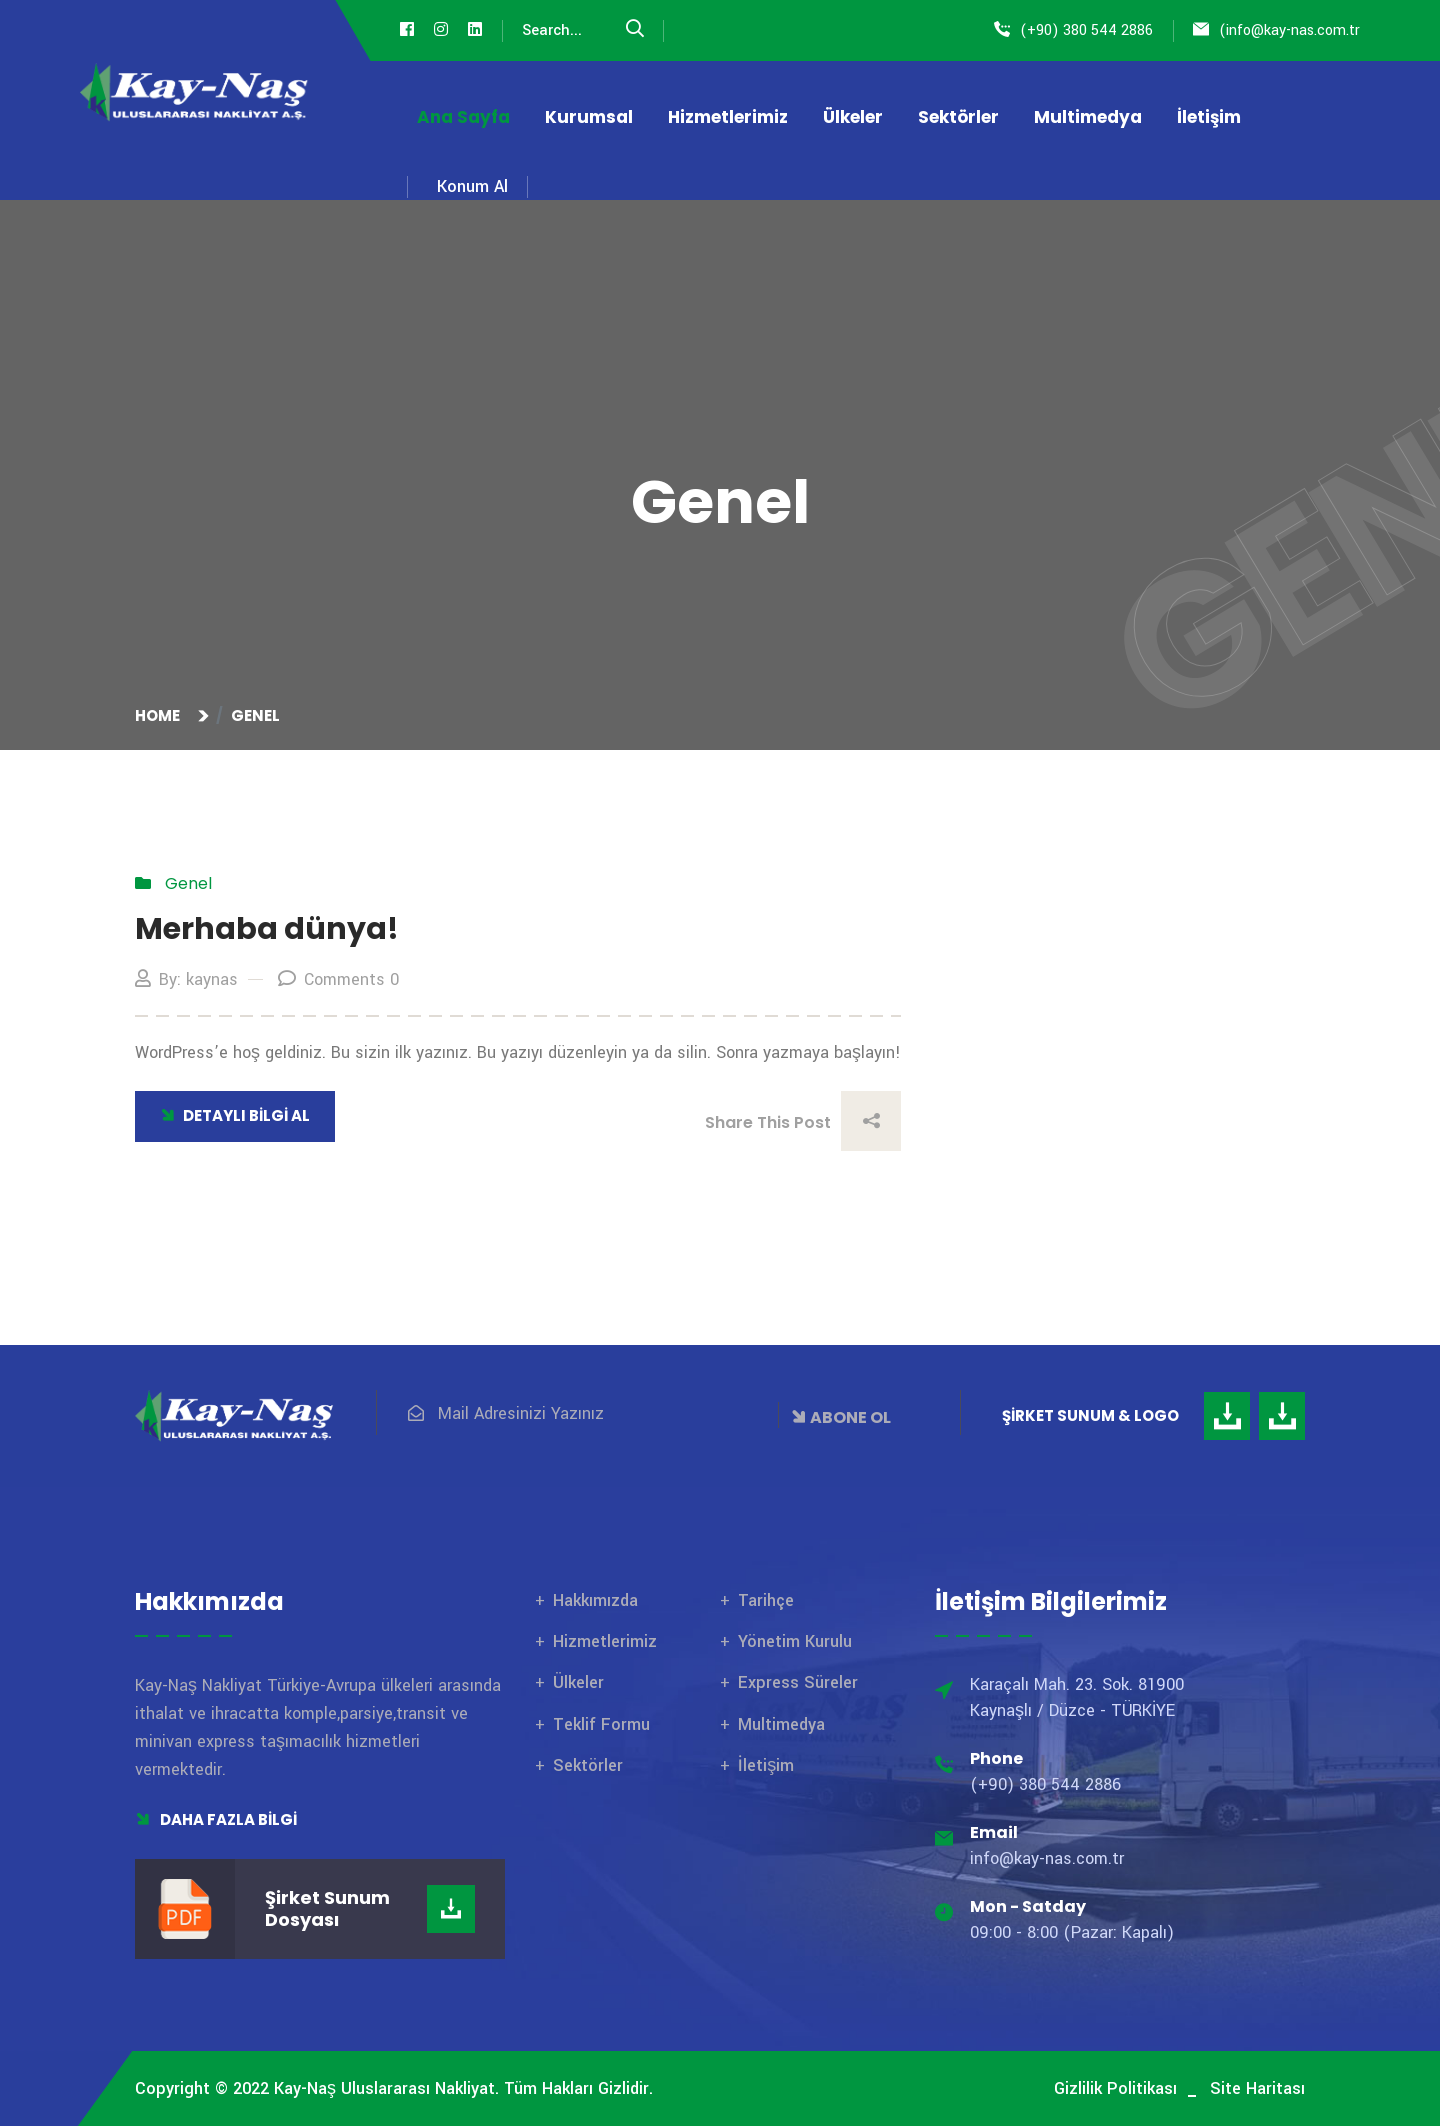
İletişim (1209, 117)
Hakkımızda (595, 1600)
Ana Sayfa (463, 117)
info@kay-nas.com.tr (1293, 30)
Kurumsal (589, 117)
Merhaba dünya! (267, 929)
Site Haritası (1257, 2088)
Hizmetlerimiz (728, 117)
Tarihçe (766, 1600)
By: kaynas (186, 979)
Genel (255, 715)
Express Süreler (798, 1682)
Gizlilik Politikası (1115, 2088)
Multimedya (1088, 117)
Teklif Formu (601, 1724)
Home (160, 715)
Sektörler (958, 117)
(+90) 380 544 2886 (1086, 30)
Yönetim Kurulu (795, 1641)
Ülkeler (853, 117)
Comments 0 (338, 979)
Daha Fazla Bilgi (216, 1819)
